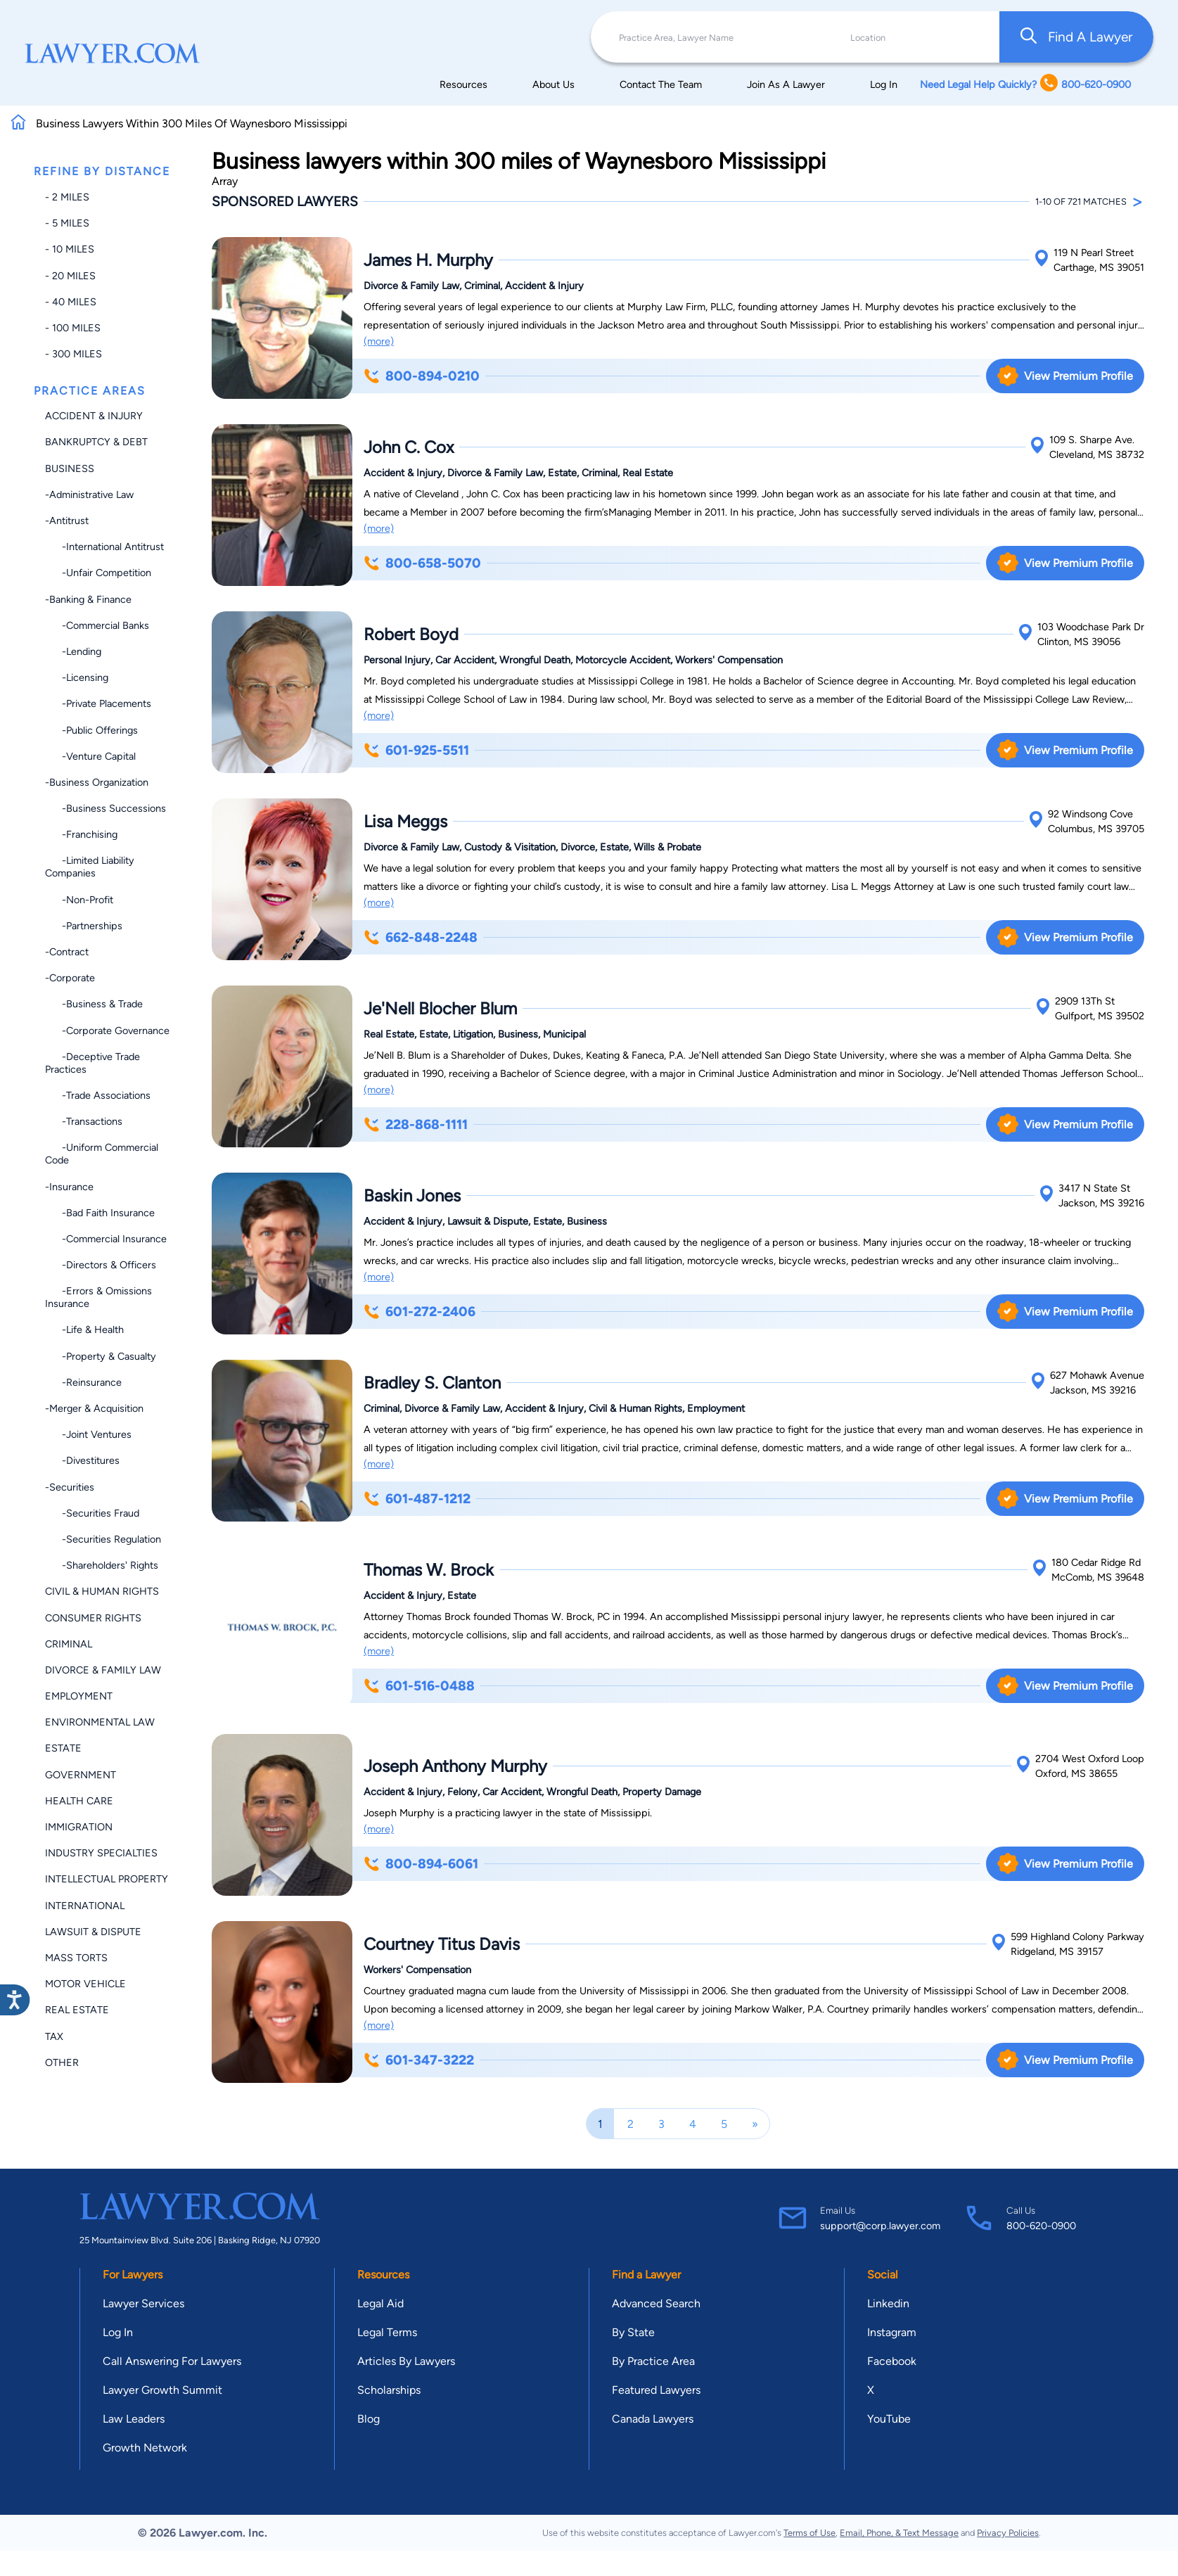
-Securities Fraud (92, 1513)
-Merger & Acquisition (94, 1408)
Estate (63, 1748)
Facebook (891, 2361)
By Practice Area (653, 2361)
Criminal (68, 1644)
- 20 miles (70, 275)
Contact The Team (661, 84)
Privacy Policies (1008, 2532)
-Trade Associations (98, 1095)
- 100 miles (73, 327)
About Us (553, 84)
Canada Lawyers (652, 2418)
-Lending (73, 651)
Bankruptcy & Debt (96, 441)
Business (69, 468)
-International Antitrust (104, 546)
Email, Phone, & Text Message (899, 2532)
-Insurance (69, 1186)
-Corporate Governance (107, 1030)
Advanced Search (656, 2303)
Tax (54, 2036)
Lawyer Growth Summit (162, 2390)
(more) (379, 341)
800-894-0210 (422, 376)
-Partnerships (83, 925)
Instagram (891, 2332)
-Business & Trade (94, 1003)
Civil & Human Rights (102, 1591)
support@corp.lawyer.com (880, 2225)
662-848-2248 (421, 937)
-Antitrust (67, 520)
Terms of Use (809, 2532)
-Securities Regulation (103, 1539)
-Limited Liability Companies (89, 866)
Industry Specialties (101, 1853)
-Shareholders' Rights (101, 1565)
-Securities (69, 1487)
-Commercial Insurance (106, 1238)
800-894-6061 (421, 1864)
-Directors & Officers (100, 1264)
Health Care (79, 1800)
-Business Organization (96, 782)
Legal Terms (387, 2332)
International (84, 1905)
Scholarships (389, 2390)
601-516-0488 (419, 1686)
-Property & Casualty (100, 1356)
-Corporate (70, 977)
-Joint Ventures (88, 1434)
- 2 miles (67, 197)
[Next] (755, 2124)
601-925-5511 (416, 750)
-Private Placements (98, 703)
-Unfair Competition (98, 572)
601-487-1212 (417, 1499)
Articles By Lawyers (406, 2361)
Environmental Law (100, 1722)
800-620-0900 (1041, 2225)
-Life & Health (84, 1329)
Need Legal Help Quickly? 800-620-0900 (1025, 84)
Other (62, 2062)
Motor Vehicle (85, 1983)
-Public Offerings (91, 730)
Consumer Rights (93, 1618)
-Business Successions (105, 808)
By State (633, 2332)
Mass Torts (76, 1957)
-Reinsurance (83, 1382)
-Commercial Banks (97, 625)
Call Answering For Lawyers (172, 2361)
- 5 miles (67, 223)
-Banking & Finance (88, 599)
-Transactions (83, 1121)
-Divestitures (82, 1460)
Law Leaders (134, 2418)
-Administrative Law (89, 494)
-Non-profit (79, 899)
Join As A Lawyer (786, 84)
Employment (79, 1696)
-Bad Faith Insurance (100, 1212)
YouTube (889, 2418)
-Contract (67, 951)
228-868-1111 (416, 1124)
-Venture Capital (90, 756)
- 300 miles (73, 353)
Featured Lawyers (656, 2390)
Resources (463, 84)
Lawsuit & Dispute (93, 1931)
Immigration (79, 1827)
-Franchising (81, 834)
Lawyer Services (143, 2303)
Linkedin (888, 2303)
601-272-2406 (419, 1311)
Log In (883, 84)
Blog (368, 2418)
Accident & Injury (94, 415)
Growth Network (145, 2447)
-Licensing (76, 677)
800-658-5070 (422, 563)
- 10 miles (69, 249)
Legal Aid (380, 2303)
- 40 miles (70, 301)
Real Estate (77, 2009)
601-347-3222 (419, 2060)
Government (80, 1774)
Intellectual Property (106, 1879)
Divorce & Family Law (103, 1670)
